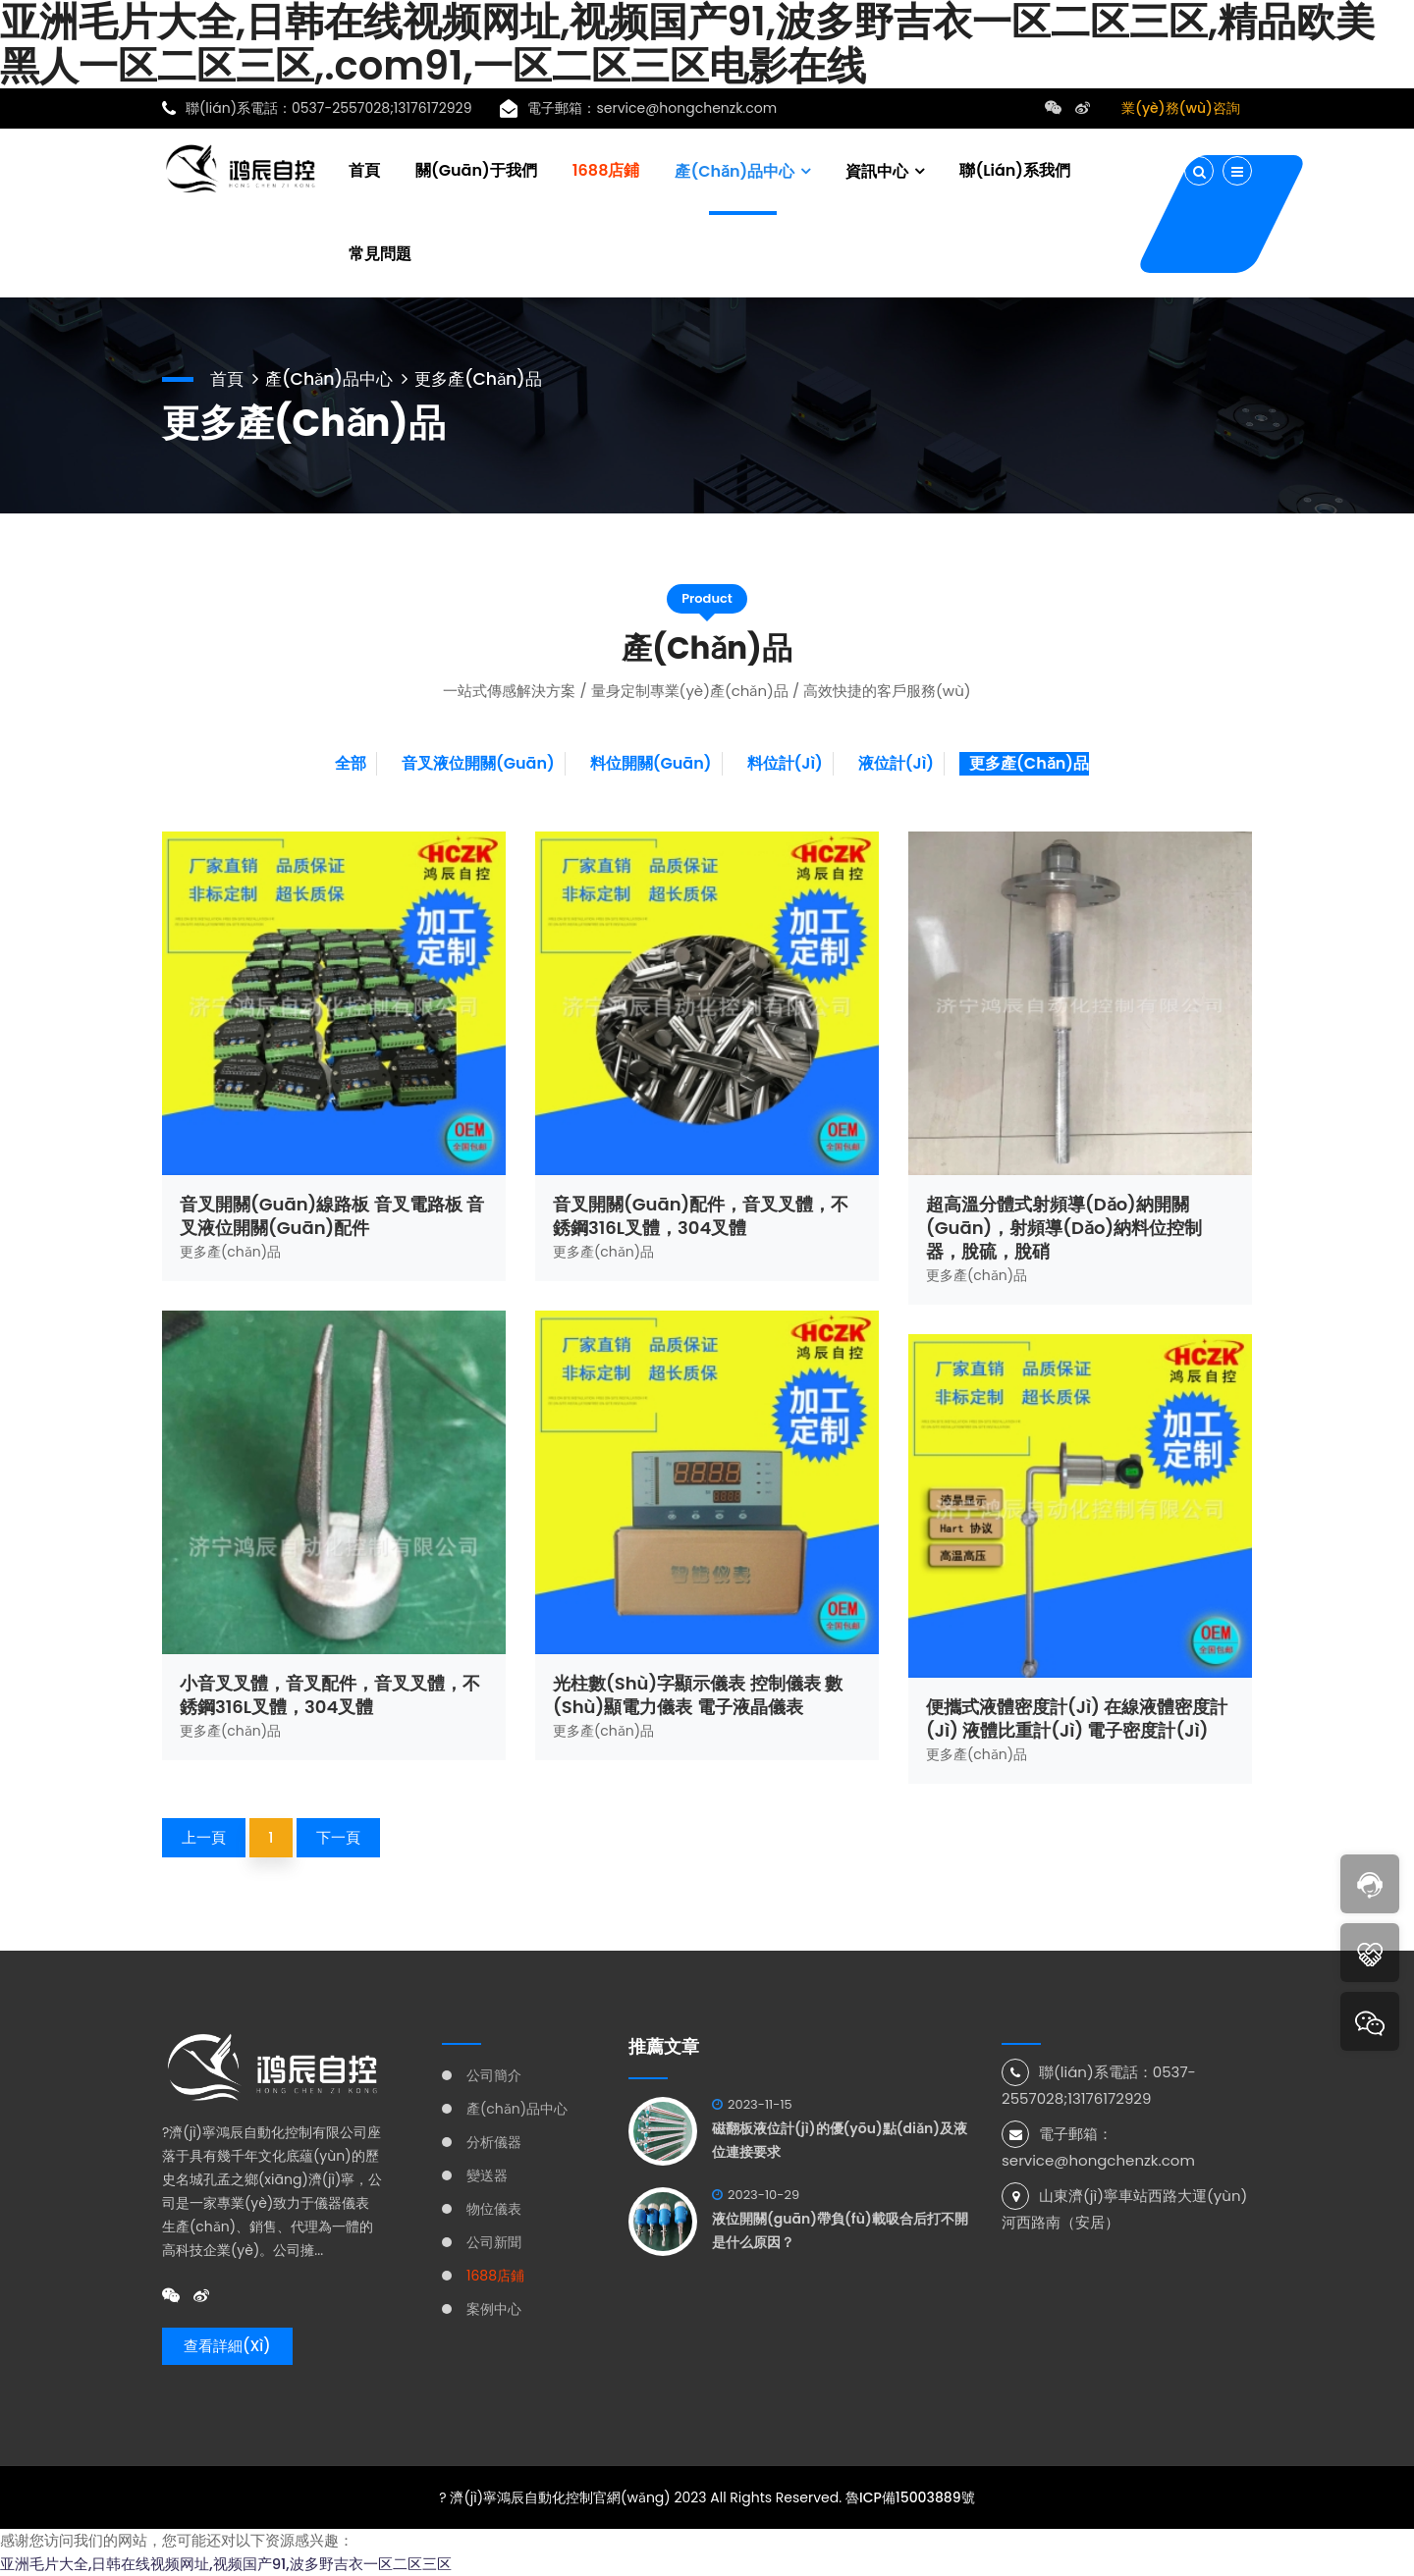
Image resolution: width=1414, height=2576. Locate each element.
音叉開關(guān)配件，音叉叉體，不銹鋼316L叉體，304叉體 (700, 1216)
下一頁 (338, 1837)
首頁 (364, 169)
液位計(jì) (896, 763)
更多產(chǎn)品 (490, 376)
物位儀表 (493, 2209)
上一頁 (204, 1837)
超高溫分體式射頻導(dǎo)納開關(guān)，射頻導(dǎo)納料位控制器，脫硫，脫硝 (1064, 1227)
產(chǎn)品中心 (734, 170)
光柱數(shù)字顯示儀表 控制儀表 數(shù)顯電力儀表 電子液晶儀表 (698, 1695)
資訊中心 (876, 170)
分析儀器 (493, 2142)
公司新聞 (493, 2242)
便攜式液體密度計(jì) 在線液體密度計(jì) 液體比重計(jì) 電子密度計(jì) (1076, 1718)
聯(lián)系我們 (1014, 169)
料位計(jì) (785, 763)
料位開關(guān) (651, 763)
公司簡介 (493, 2075)
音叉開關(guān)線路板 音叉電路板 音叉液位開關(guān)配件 (332, 1216)
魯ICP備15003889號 (910, 2497)
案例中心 (493, 2309)
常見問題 (380, 253)
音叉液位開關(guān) (478, 763)
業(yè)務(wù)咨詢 (1180, 108)
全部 (350, 763)
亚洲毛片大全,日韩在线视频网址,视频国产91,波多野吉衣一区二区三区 (226, 2563)
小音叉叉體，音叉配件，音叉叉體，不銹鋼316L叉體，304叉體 (330, 1695)
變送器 (487, 2175)
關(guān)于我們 (476, 169)
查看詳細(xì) (227, 2345)
